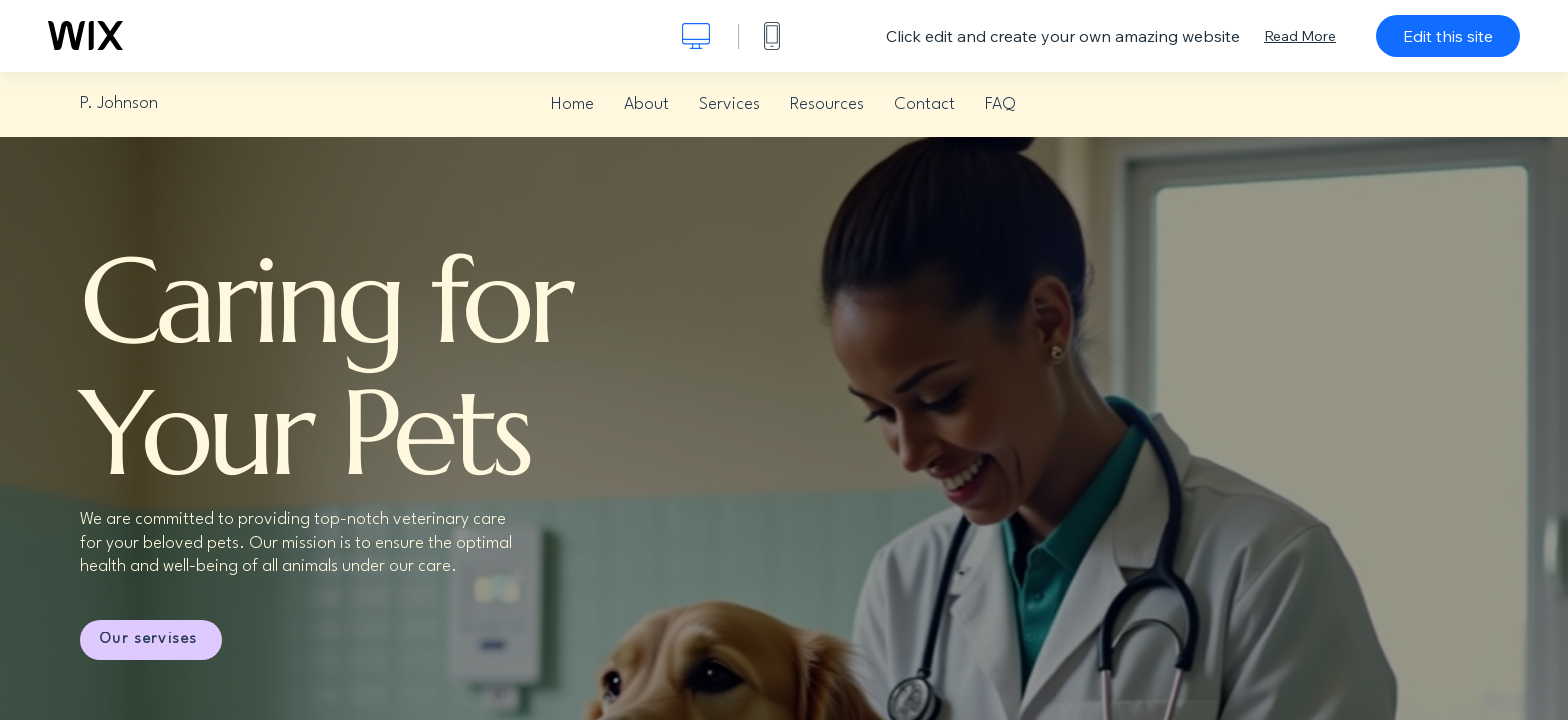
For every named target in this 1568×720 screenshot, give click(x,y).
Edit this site (1448, 36)
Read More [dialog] (1300, 36)
